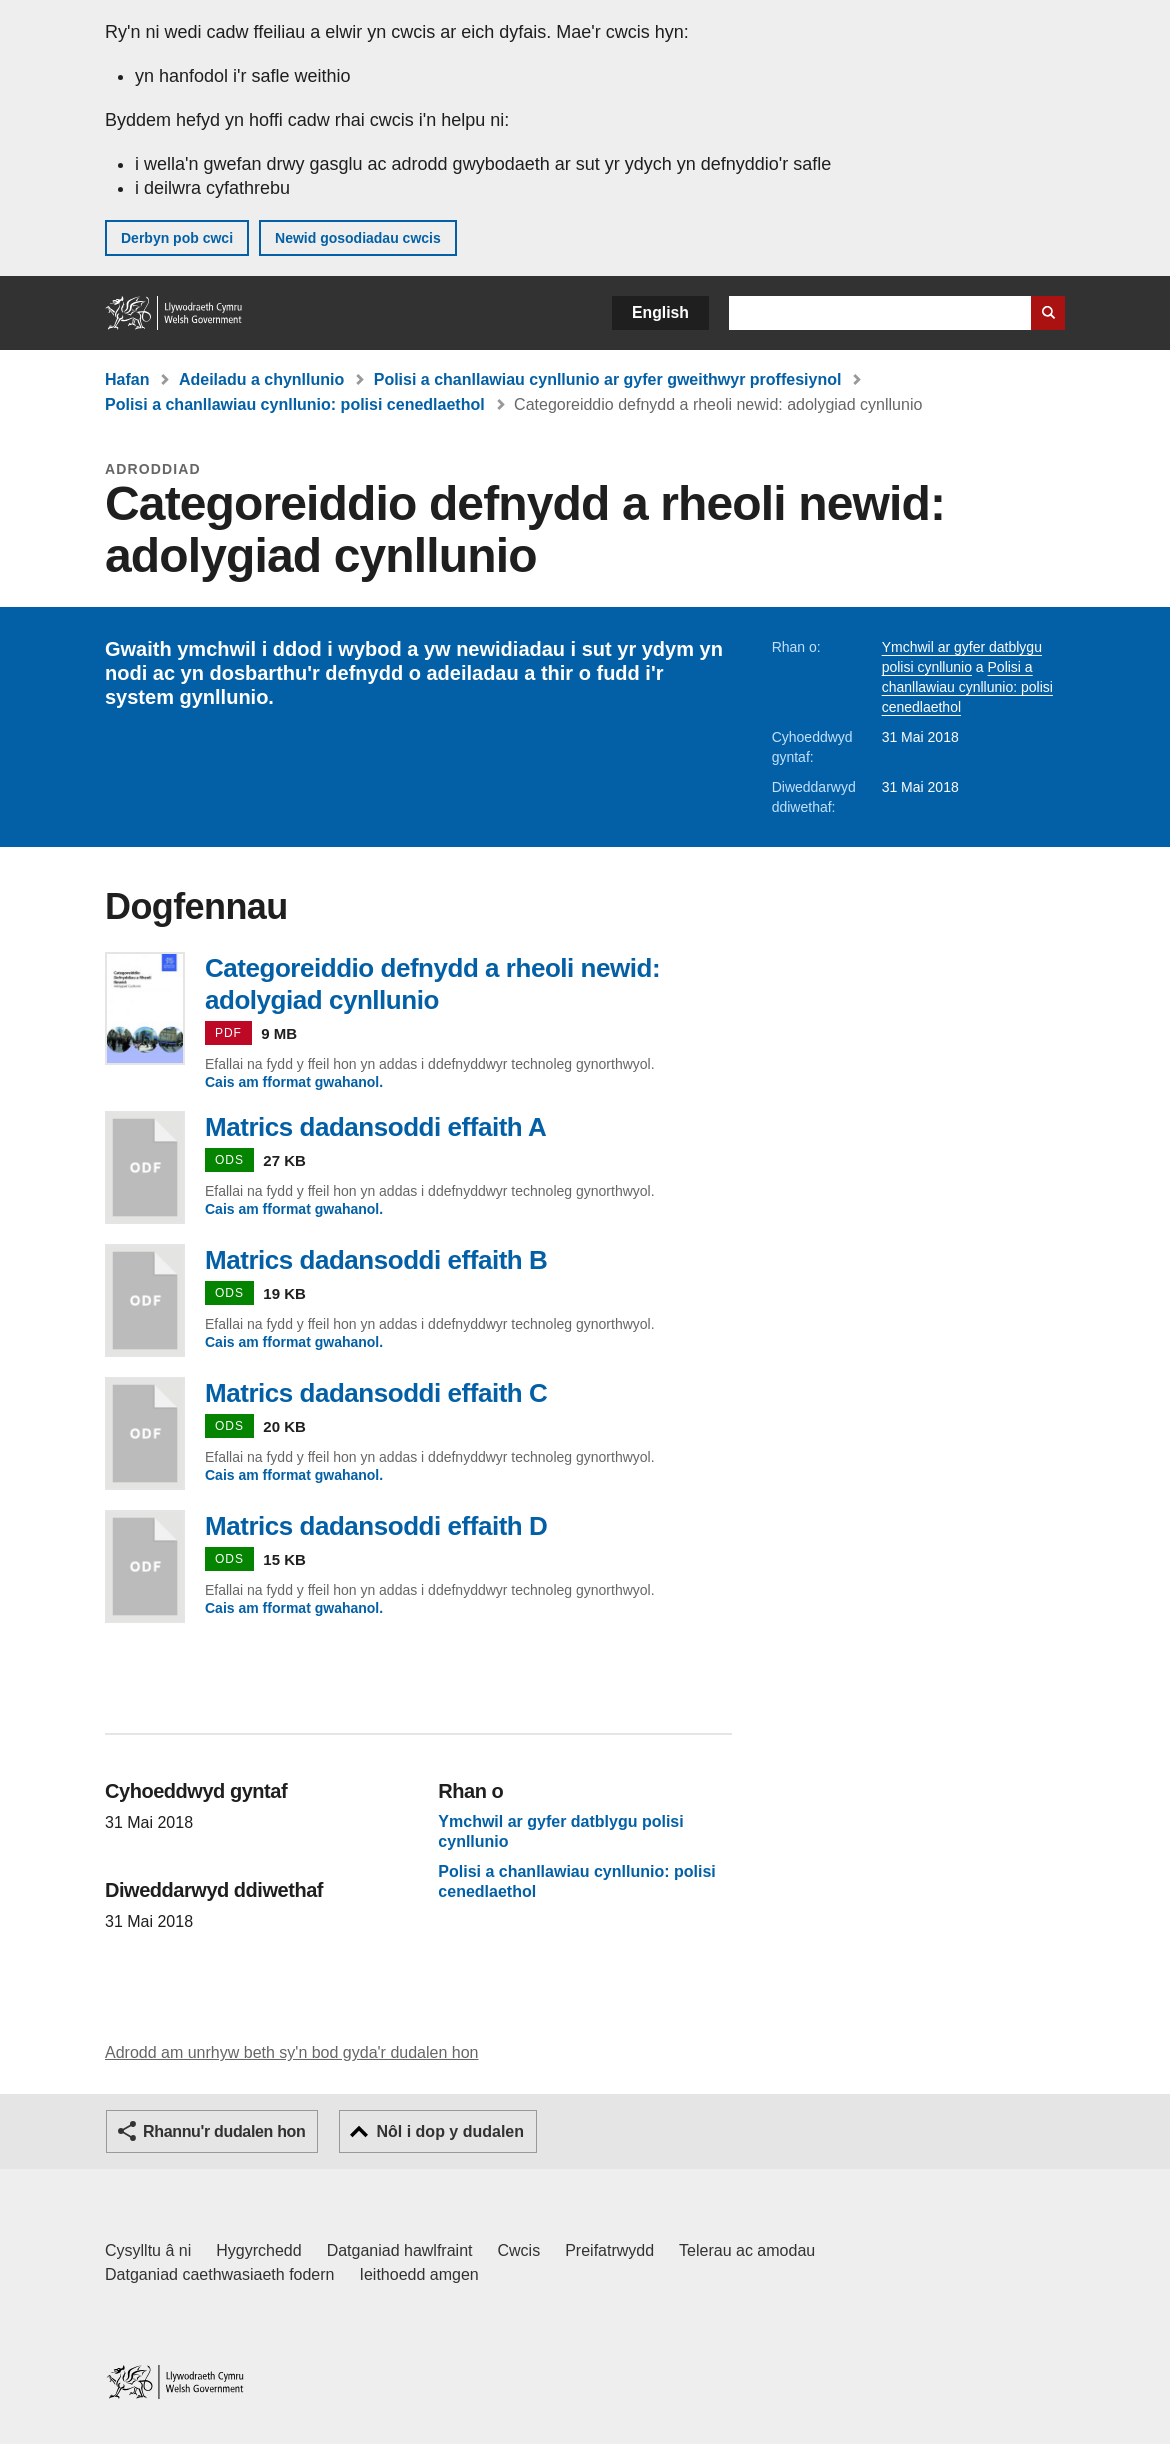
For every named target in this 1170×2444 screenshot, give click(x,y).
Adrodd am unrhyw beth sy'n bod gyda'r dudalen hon (291, 2052)
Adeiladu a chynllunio (261, 379)
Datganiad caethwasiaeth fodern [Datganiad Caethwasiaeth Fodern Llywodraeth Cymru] (220, 2274)
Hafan (127, 379)
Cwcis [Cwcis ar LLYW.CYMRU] (519, 2250)
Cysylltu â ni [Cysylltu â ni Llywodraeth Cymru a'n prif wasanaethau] (148, 2250)
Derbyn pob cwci (177, 238)
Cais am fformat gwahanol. (294, 1082)
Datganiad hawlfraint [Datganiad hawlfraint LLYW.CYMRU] (400, 2250)
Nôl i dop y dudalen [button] (450, 2131)
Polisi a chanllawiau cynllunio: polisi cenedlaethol (295, 404)
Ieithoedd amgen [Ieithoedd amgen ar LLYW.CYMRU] (419, 2274)
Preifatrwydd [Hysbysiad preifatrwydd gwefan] (609, 2250)
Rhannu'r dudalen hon (224, 2131)
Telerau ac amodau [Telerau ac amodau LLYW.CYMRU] (747, 2250)
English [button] (660, 312)
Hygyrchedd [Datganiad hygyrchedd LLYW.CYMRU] (258, 2250)
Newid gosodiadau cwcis (358, 238)
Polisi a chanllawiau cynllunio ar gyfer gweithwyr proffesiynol (608, 379)
